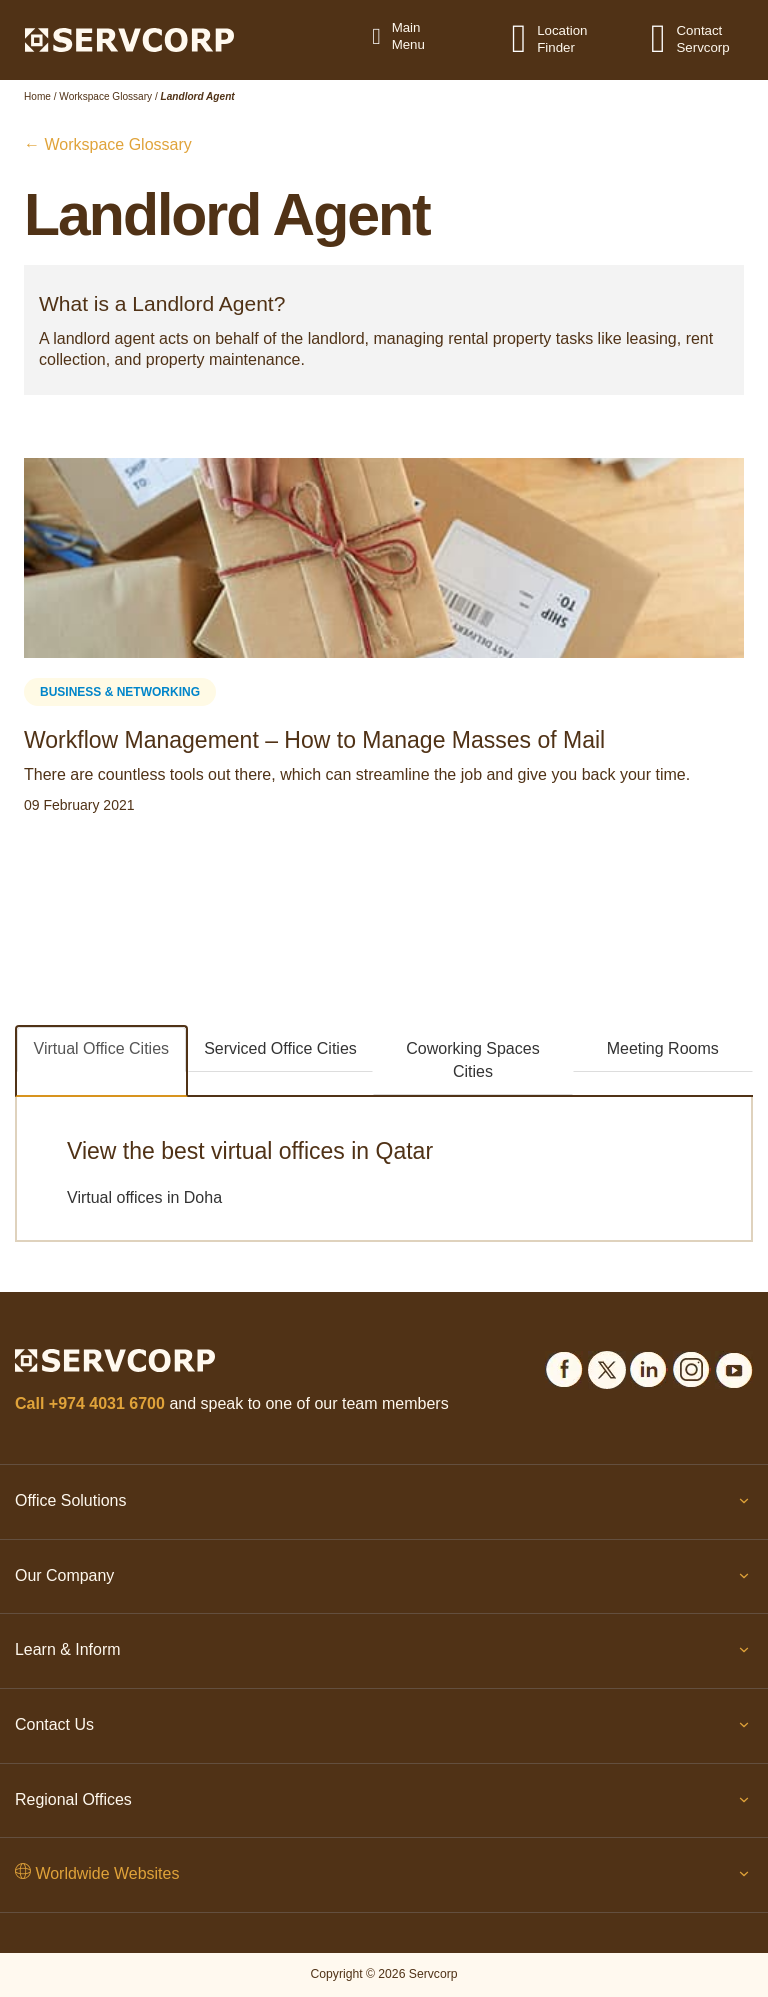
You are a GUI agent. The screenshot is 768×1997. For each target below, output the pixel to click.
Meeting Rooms (663, 1048)
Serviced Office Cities (280, 1048)
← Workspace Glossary (108, 144)
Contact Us (384, 1729)
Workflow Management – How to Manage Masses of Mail (314, 740)
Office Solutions (384, 1505)
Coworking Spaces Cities (472, 1060)
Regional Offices (384, 1804)
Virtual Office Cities (101, 1048)
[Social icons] (564, 1366)
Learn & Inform (384, 1654)
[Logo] (129, 39)
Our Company (384, 1580)
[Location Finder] (531, 38)
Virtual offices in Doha (144, 1197)
